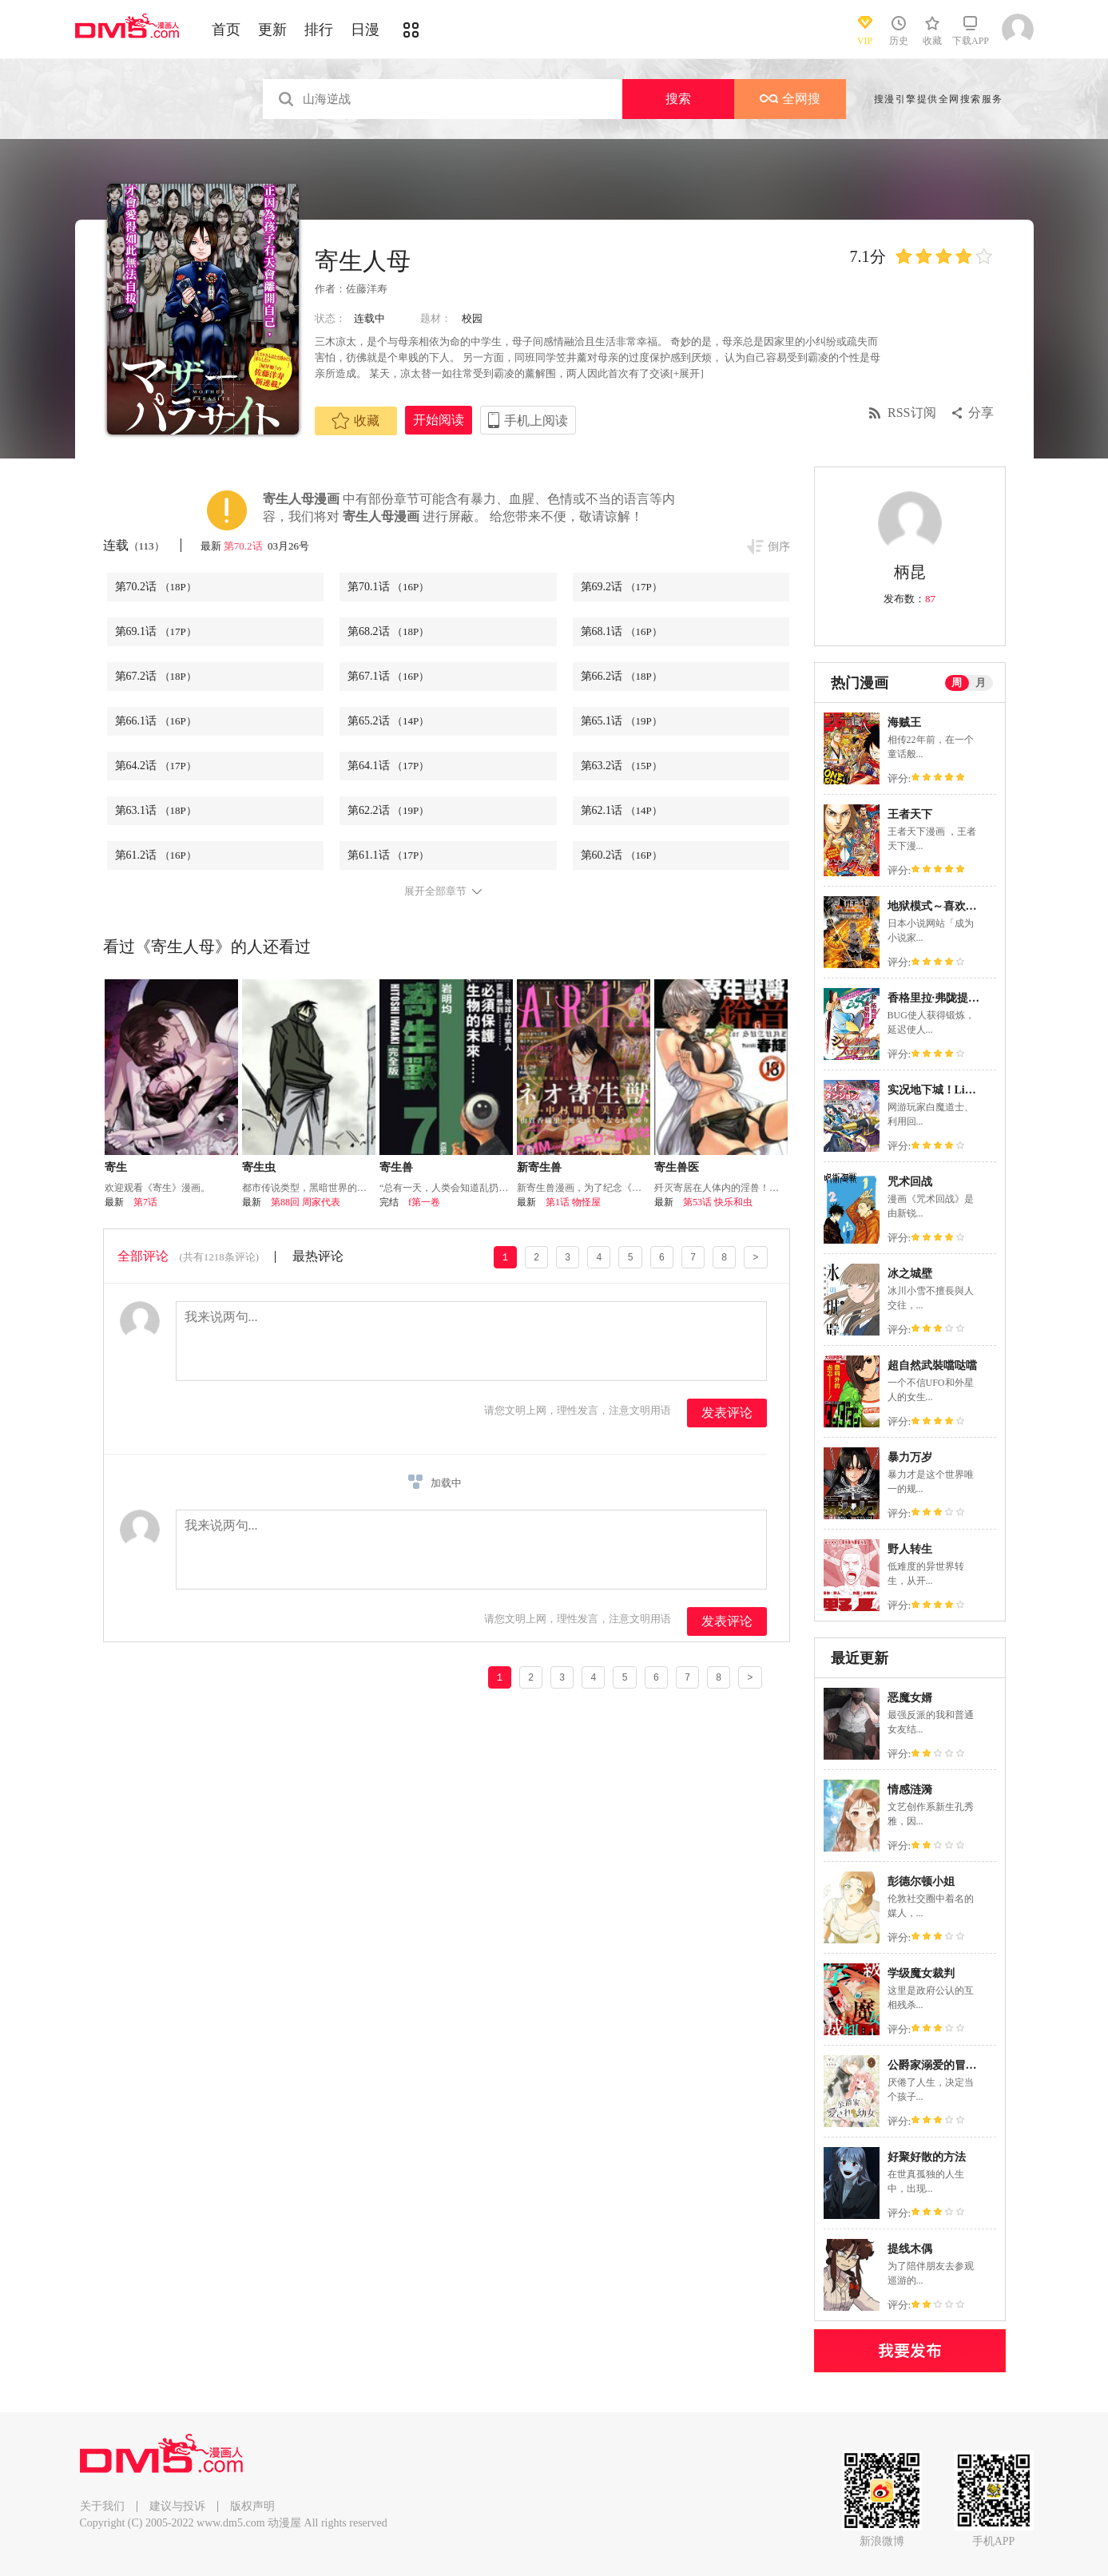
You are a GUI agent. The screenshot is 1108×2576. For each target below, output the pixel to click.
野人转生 (910, 1549)
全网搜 (790, 98)
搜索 (678, 98)
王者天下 (910, 814)
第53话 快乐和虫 (718, 1202)
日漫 (365, 30)
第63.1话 (156, 810)
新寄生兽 (539, 1167)
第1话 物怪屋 (573, 1202)
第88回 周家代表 (305, 1202)
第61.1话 (388, 855)
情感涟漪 (910, 1790)
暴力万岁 (910, 1457)
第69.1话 (156, 631)
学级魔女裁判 (921, 1973)
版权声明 (252, 2506)
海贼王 (904, 722)
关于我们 (102, 2506)
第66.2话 (621, 676)
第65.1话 (621, 721)
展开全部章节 (435, 891)
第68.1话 (621, 631)
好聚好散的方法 (927, 2157)
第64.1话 (388, 766)
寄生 (116, 1167)
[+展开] (687, 373)
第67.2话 (156, 676)
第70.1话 (388, 587)
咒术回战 (910, 1182)
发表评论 (727, 1412)
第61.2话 (156, 855)
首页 (226, 30)
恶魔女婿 (910, 1698)
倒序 (779, 547)
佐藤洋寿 (366, 289)
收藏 (355, 421)
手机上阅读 (536, 420)
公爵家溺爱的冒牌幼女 (943, 2065)
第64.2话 (156, 766)
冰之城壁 (910, 1274)
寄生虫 (259, 1167)
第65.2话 (388, 721)
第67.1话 (388, 676)
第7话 (145, 1202)
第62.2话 (388, 810)
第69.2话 (621, 587)
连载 (134, 545)
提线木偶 (910, 2249)
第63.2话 (621, 766)
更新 (272, 30)
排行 (318, 30)
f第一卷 (424, 1202)
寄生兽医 (676, 1167)
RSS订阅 (911, 412)
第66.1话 (156, 721)
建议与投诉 (177, 2506)
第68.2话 (388, 631)
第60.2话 (621, 855)
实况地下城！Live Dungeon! (956, 1090)
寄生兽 (396, 1167)
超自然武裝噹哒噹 (932, 1365)
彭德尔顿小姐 (921, 1881)
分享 (981, 412)
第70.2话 (244, 546)
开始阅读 (438, 420)
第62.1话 (621, 810)
